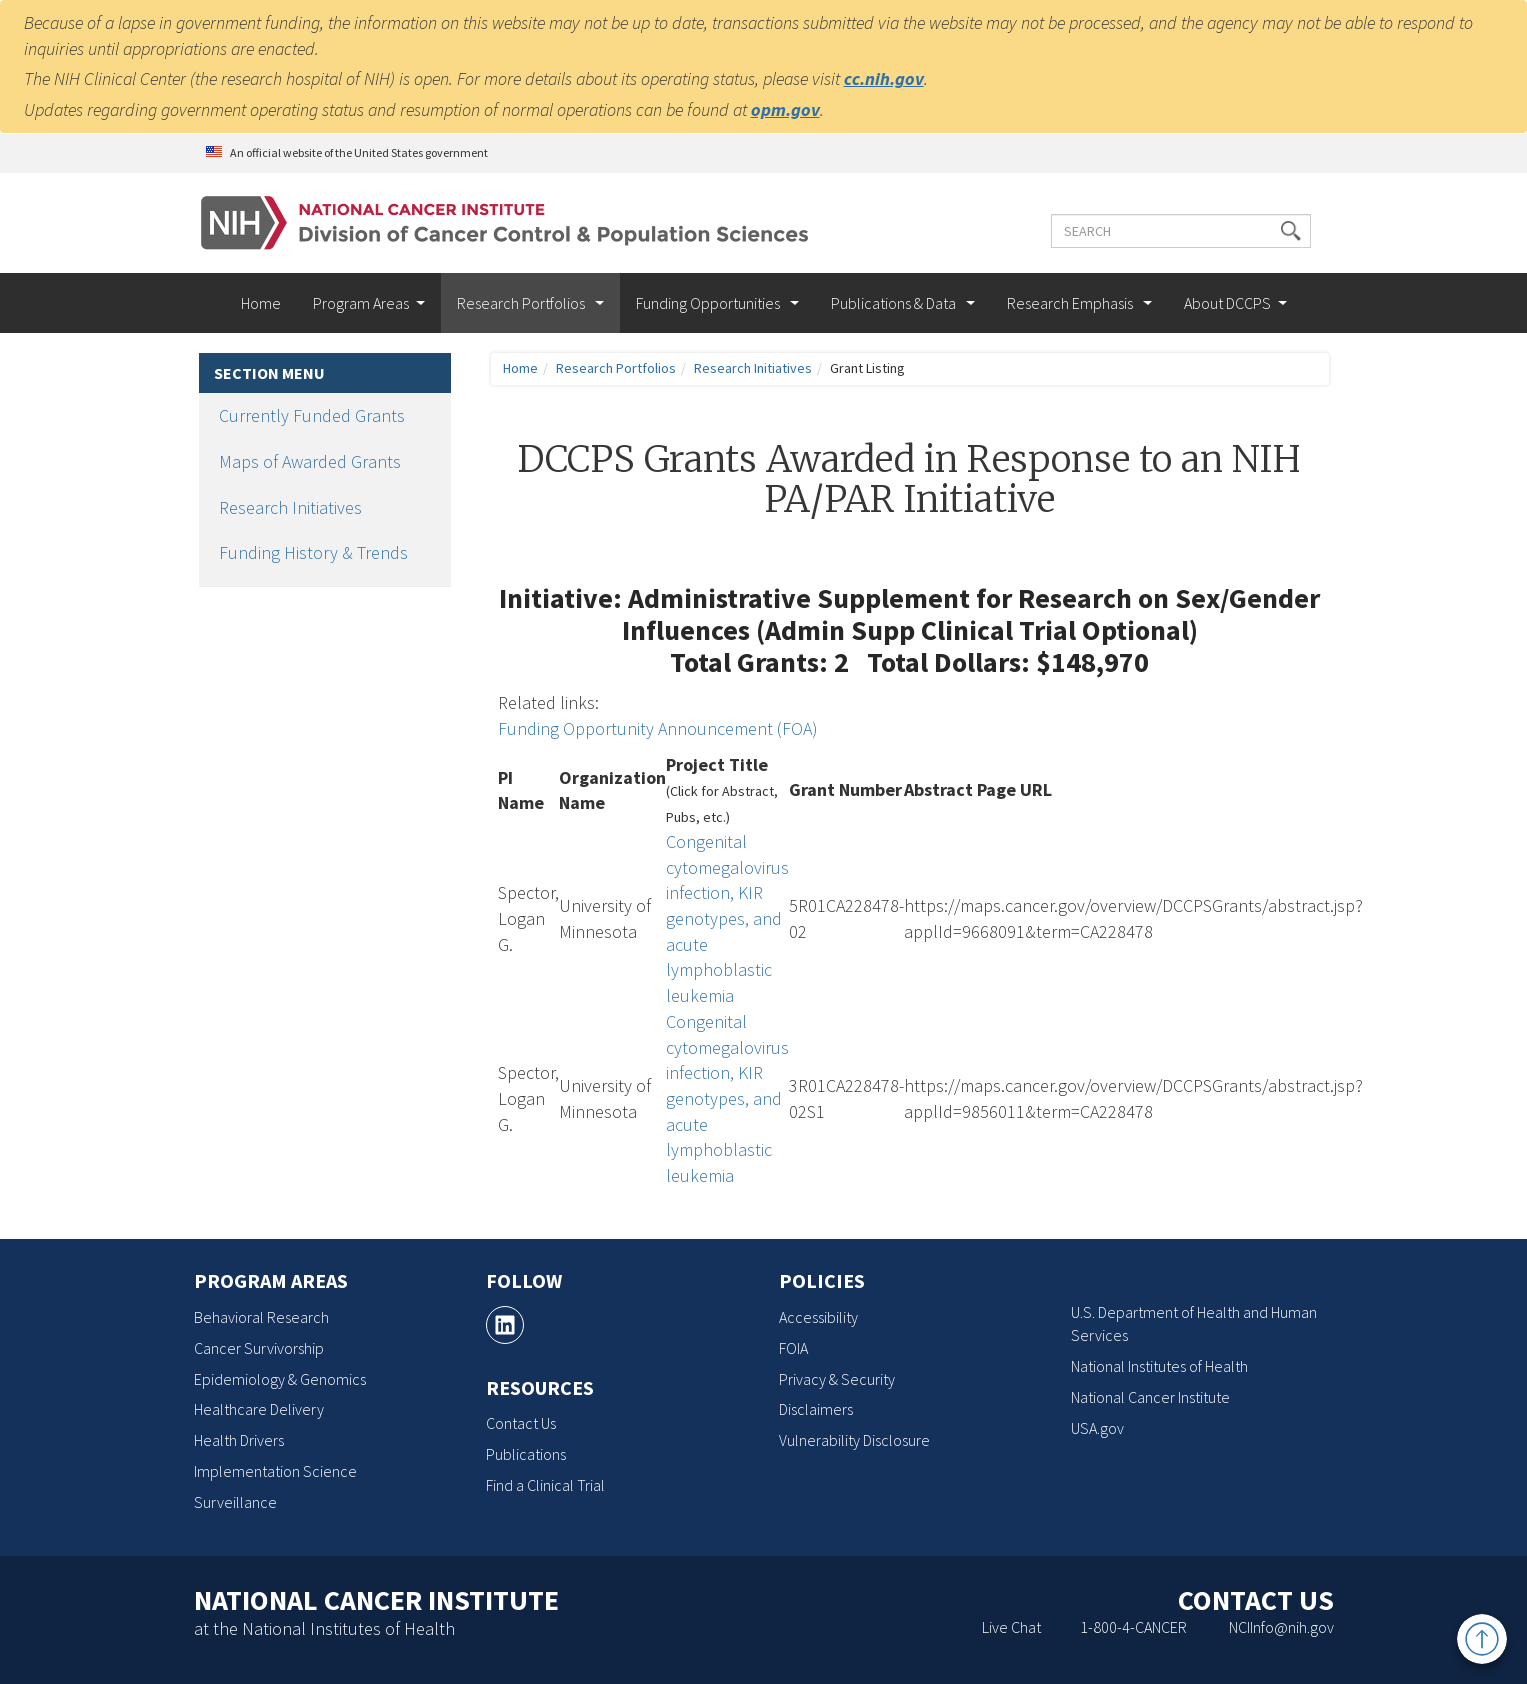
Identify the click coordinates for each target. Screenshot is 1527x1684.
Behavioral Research (261, 1317)
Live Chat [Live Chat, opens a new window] (1011, 1627)
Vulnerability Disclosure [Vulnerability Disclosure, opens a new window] (854, 1440)
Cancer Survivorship (259, 1348)
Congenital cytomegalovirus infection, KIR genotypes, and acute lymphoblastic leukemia (727, 918)
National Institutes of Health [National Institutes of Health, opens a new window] (1159, 1366)
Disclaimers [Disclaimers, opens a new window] (816, 1409)
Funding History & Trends (313, 552)
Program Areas (361, 303)
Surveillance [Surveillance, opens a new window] (235, 1502)
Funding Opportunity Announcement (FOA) (658, 728)
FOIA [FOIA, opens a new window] (793, 1348)
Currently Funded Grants (312, 415)
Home (261, 303)
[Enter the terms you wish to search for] (1181, 231)
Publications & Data (895, 303)
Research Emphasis (1071, 303)
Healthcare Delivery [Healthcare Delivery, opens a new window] (259, 1409)
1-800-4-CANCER (1133, 1627)
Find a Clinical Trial (545, 1485)
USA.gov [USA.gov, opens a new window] (1097, 1428)
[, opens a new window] (505, 1325)
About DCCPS (1227, 303)
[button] (1291, 231)
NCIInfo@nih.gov (1281, 1627)
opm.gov (785, 109)
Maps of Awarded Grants (310, 461)
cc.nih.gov (884, 78)
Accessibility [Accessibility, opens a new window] (818, 1317)
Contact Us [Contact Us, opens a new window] (521, 1423)
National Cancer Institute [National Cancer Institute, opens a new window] (1150, 1397)
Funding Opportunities (709, 303)
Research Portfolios (522, 303)
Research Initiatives (290, 507)
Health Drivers (239, 1440)
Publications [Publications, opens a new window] (526, 1454)
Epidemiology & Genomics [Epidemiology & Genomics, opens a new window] (280, 1379)
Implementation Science (275, 1471)
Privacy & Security (837, 1379)
